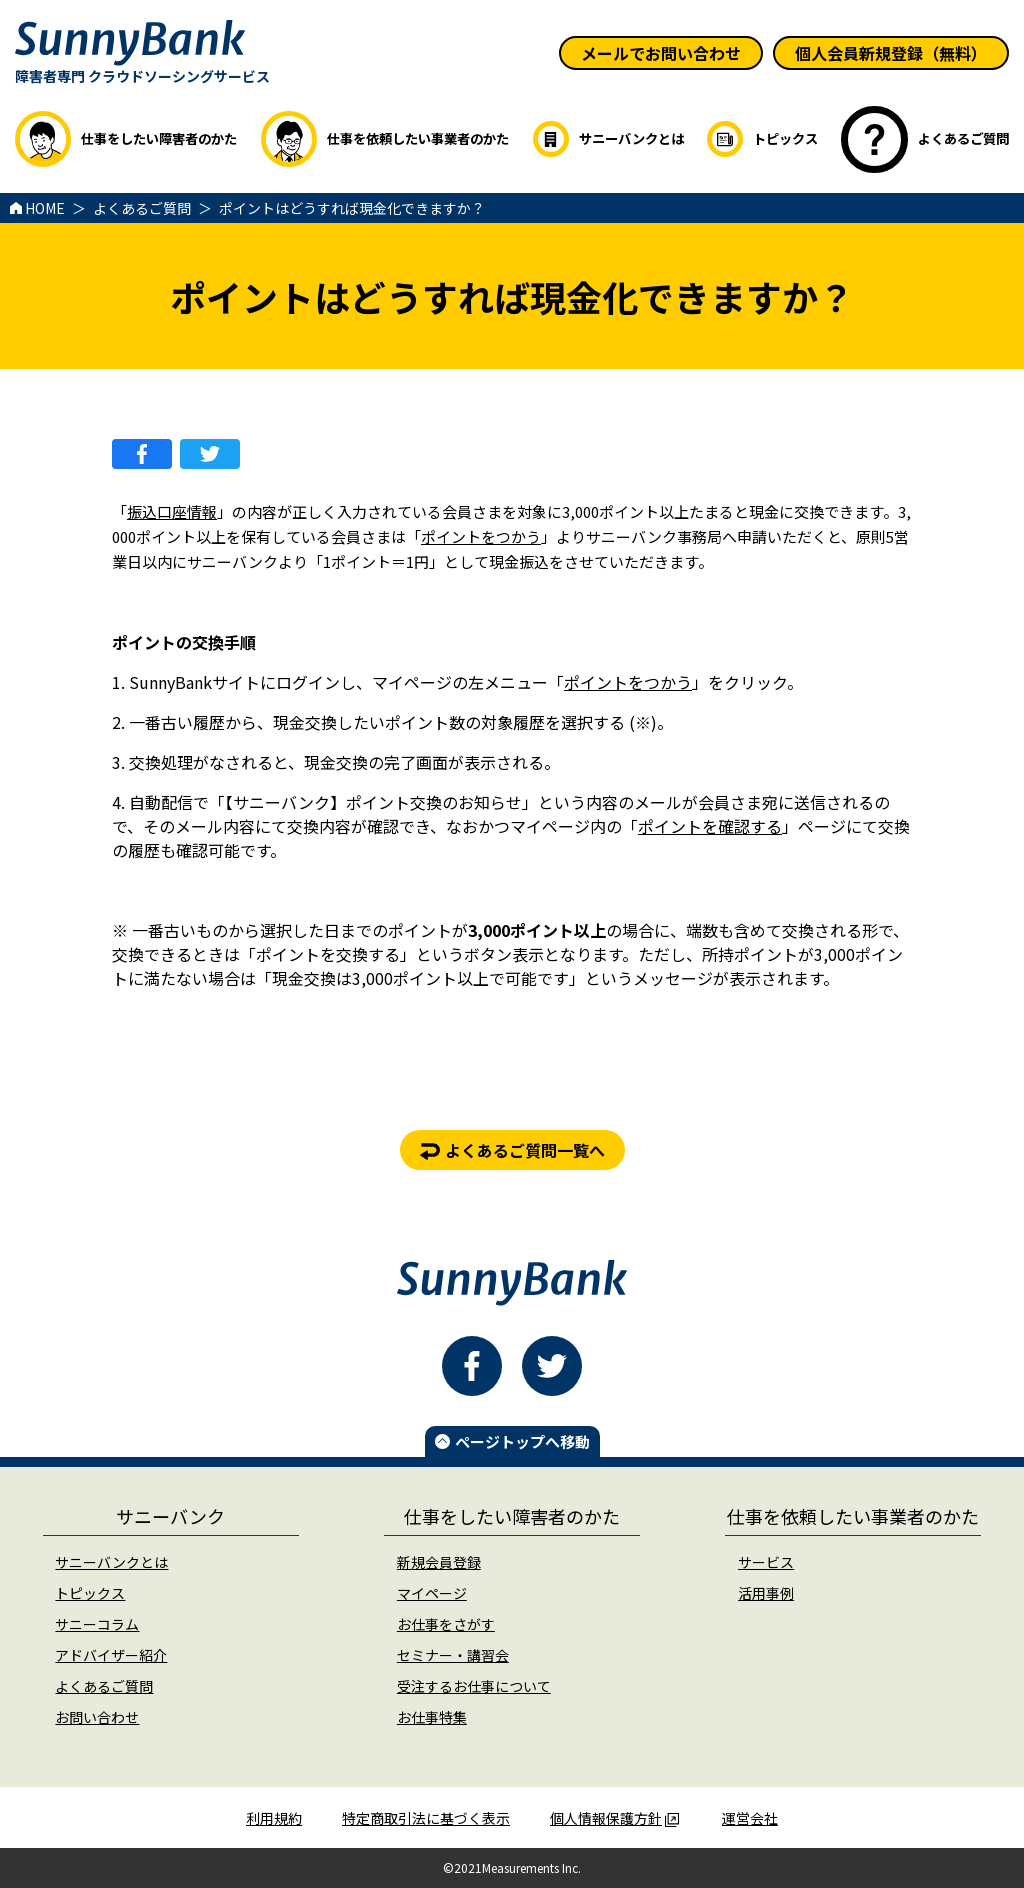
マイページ (432, 1593)
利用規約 (274, 1818)
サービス (766, 1562)
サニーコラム (97, 1624)
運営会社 (750, 1818)
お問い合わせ (97, 1717)
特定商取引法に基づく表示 (426, 1818)
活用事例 (766, 1593)
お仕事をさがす (446, 1624)
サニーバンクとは (111, 1562)
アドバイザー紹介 (111, 1655)
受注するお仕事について (474, 1686)
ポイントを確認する (710, 826)
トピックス (90, 1593)
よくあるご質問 (104, 1686)
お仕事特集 (432, 1717)
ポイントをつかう (481, 536)
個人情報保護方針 (614, 1818)
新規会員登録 (439, 1562)
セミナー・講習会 (453, 1655)
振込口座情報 (172, 511)
